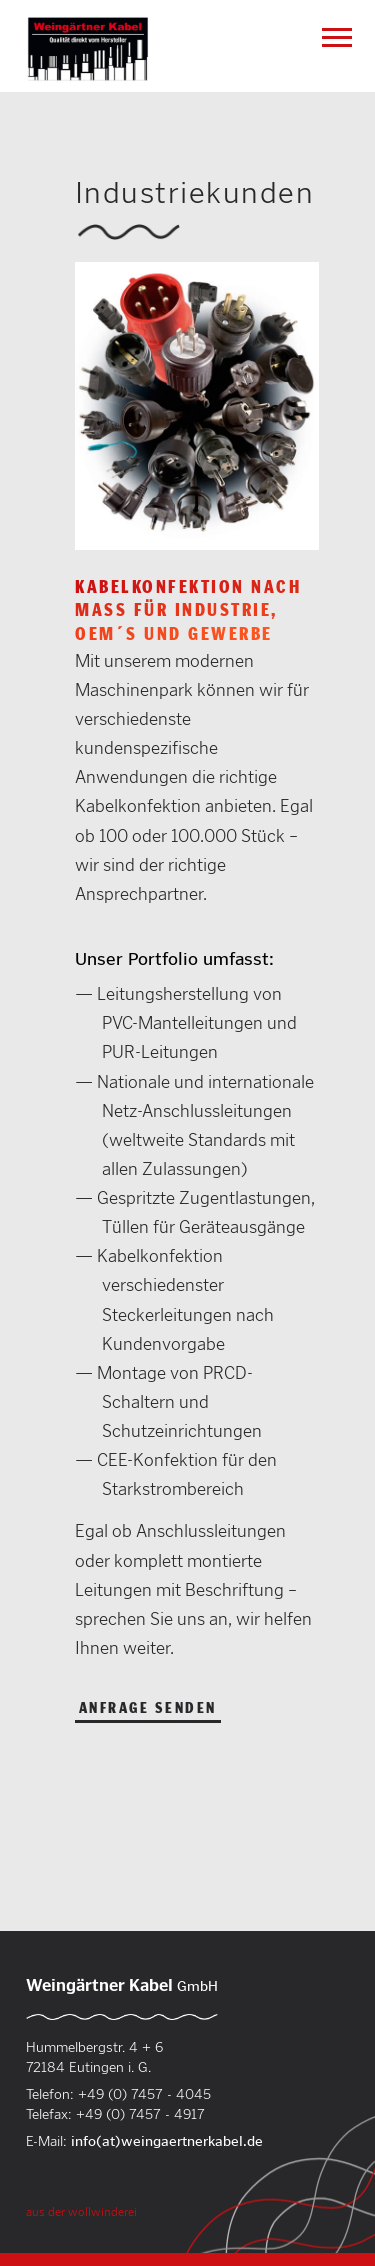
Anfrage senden (148, 1708)
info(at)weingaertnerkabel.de (167, 2141)
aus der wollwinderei (81, 2211)
